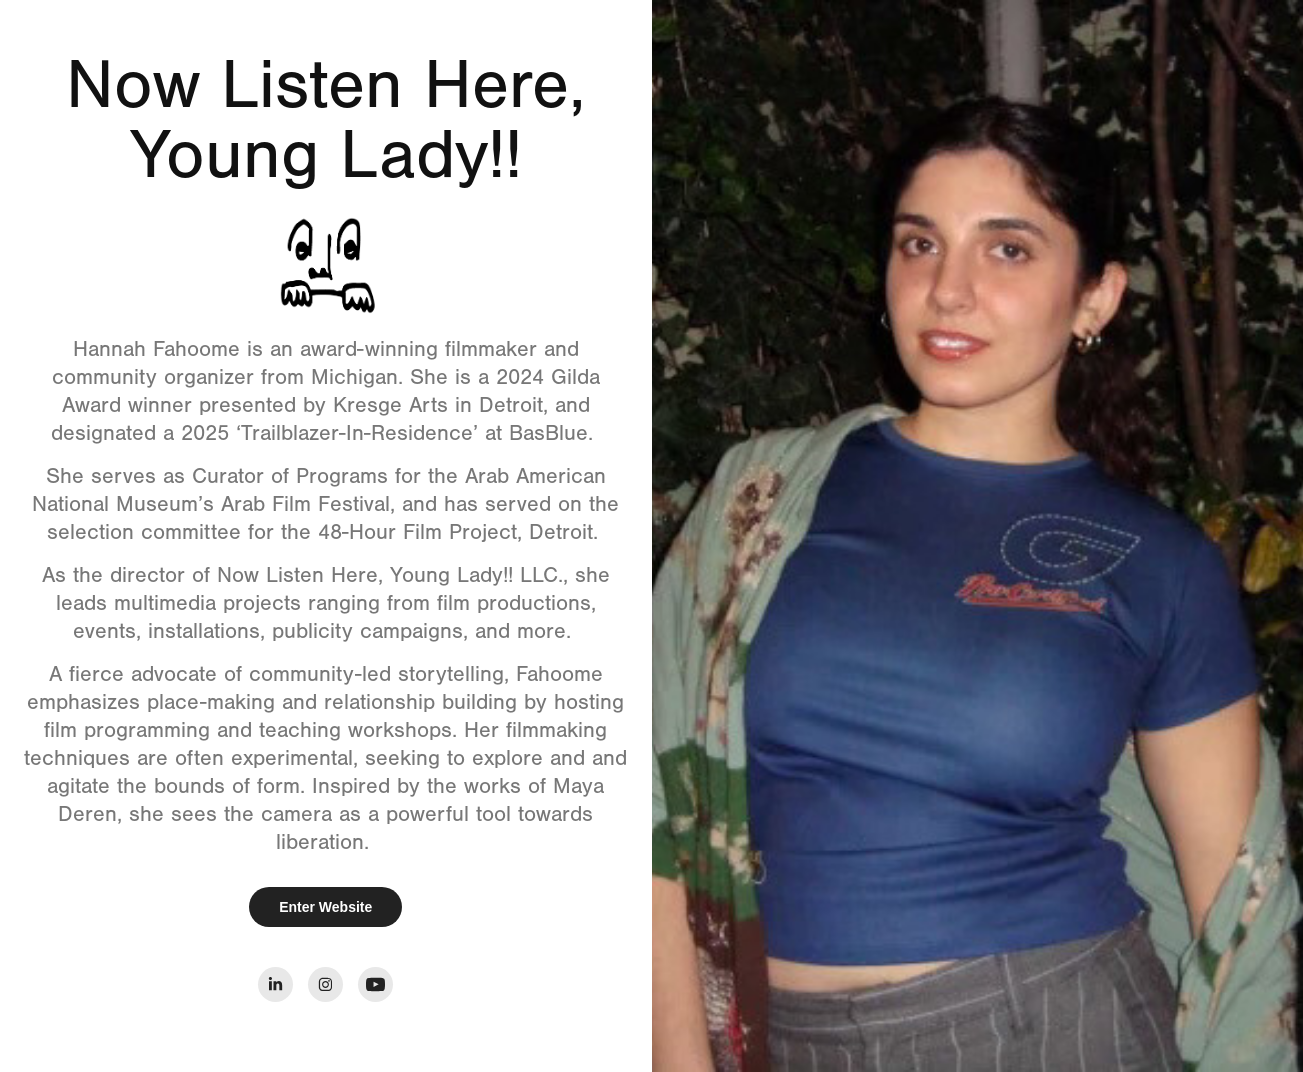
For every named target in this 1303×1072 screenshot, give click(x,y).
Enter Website (325, 907)
